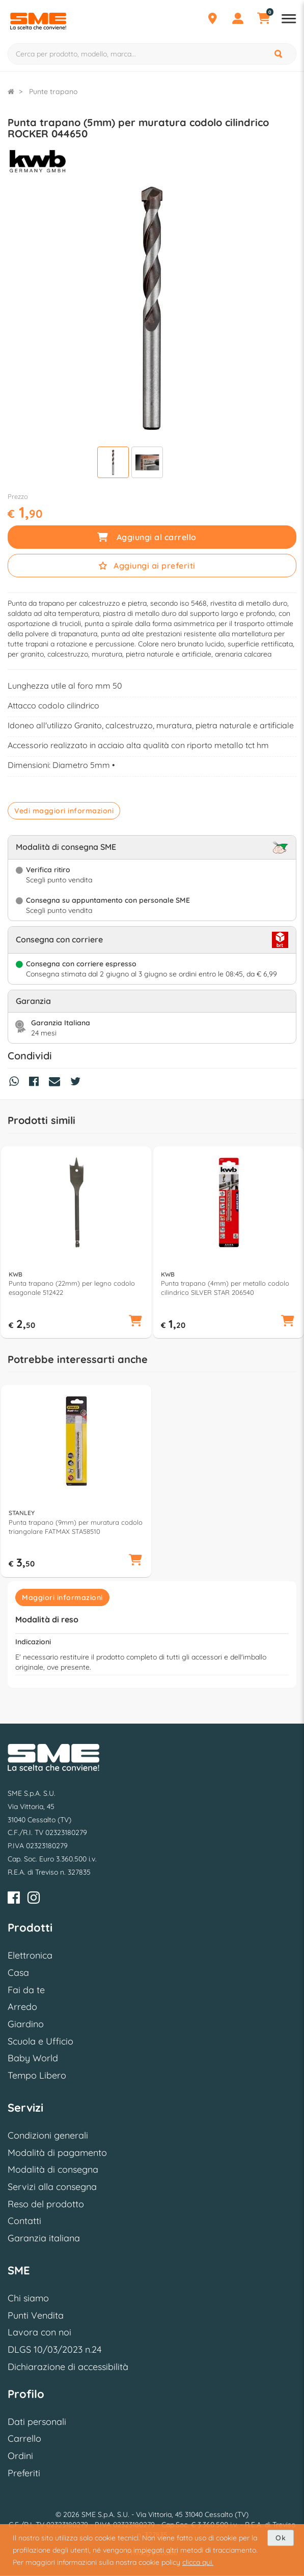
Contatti (24, 2221)
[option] (76, 1242)
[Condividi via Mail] (57, 1082)
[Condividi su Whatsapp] (16, 1082)
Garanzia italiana (44, 2238)
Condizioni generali (48, 2135)
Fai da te (26, 1990)
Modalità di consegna (53, 2169)
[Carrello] (263, 20)
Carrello (24, 2438)
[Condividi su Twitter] (78, 1082)
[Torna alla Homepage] (11, 91)
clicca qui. (197, 2562)
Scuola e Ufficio (40, 2041)
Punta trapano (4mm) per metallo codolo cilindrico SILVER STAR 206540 (225, 1287)
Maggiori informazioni (62, 1597)
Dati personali (37, 2421)
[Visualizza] (113, 463)
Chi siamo (28, 2298)
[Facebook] (14, 1899)
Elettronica (30, 1955)
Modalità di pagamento (57, 2152)
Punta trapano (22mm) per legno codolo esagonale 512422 (72, 1287)
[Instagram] (33, 1899)
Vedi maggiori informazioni (64, 810)
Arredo (22, 2006)
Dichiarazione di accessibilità (68, 2367)
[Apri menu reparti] (288, 20)
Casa (18, 1972)
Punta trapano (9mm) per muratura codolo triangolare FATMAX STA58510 (76, 1526)
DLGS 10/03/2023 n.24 (54, 2349)
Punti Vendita (36, 2315)
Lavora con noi (39, 2332)
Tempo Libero (37, 2075)
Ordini (20, 2456)
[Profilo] (238, 20)
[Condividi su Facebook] (36, 1082)
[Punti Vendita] (212, 20)
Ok (280, 2537)
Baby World (33, 2058)
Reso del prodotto (46, 2204)
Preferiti (24, 2473)
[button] (135, 1322)
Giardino (26, 2024)
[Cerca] (279, 54)
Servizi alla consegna (52, 2187)
